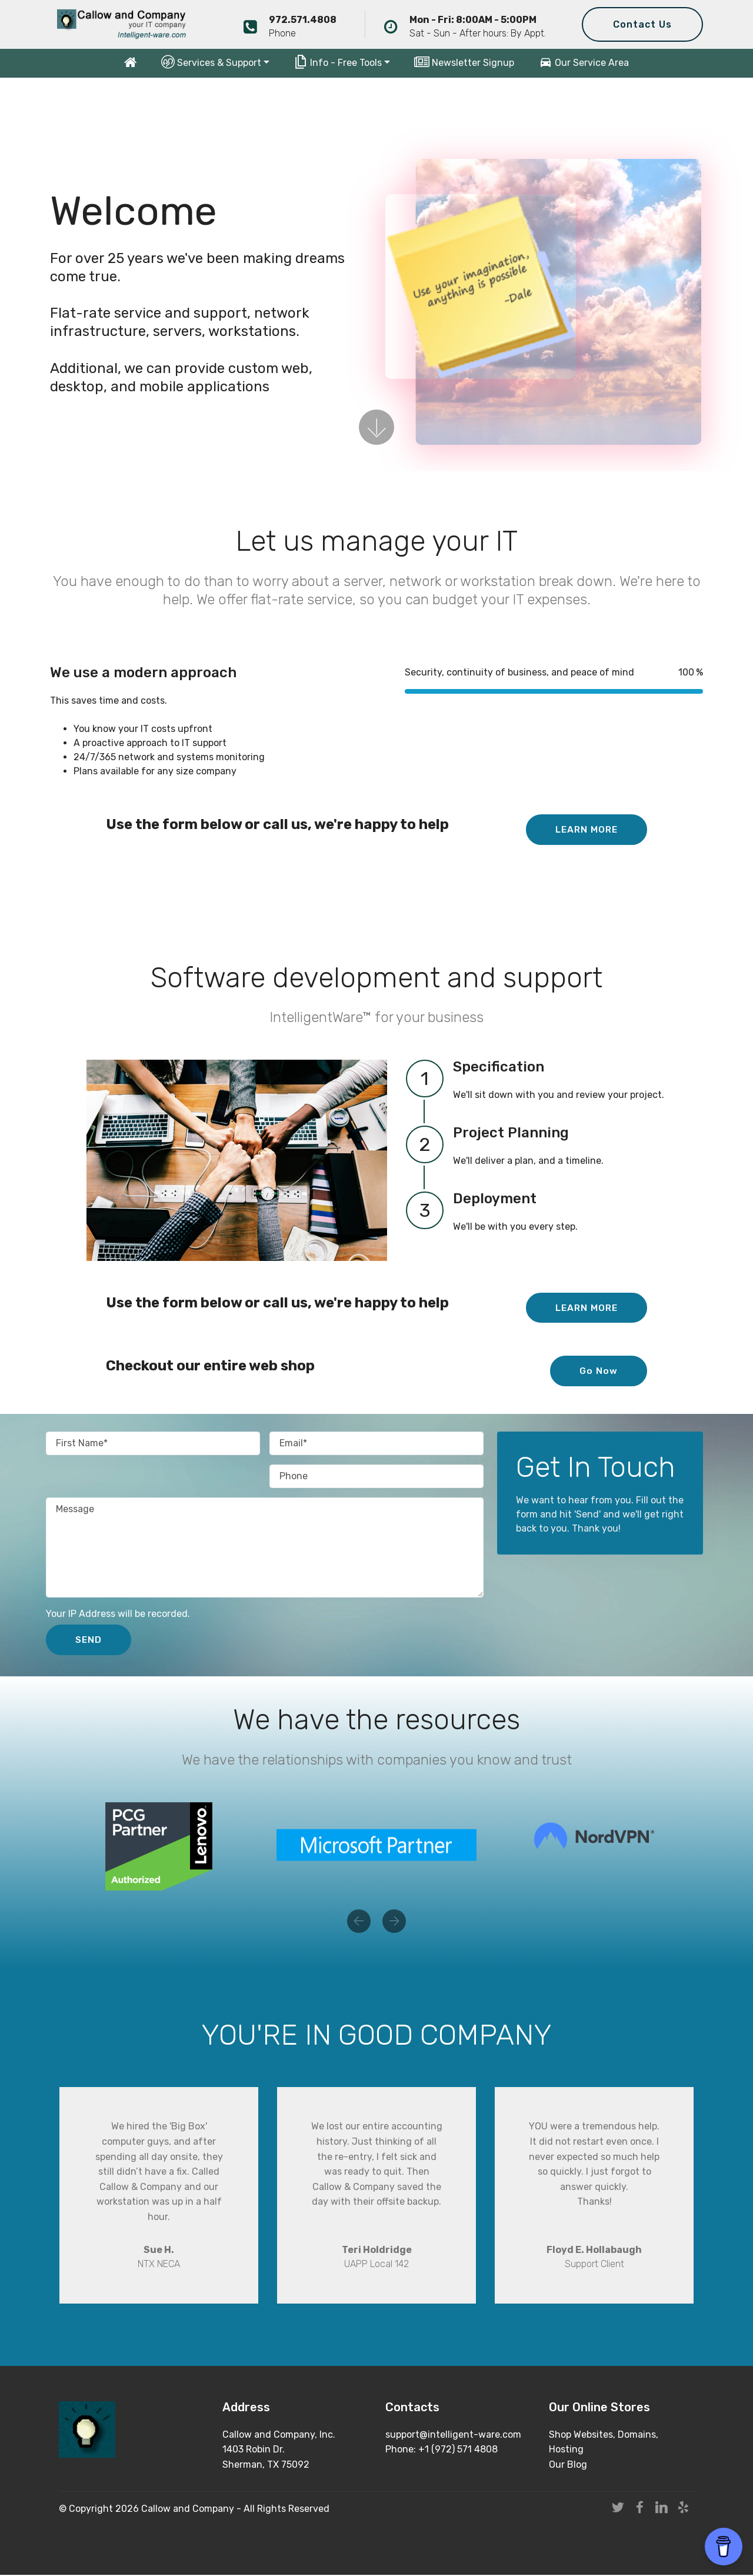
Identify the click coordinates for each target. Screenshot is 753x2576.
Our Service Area (584, 62)
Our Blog (568, 2465)
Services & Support (211, 61)
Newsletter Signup (464, 62)
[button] (359, 1922)
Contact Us (642, 24)
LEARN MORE (585, 829)
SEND (89, 1640)
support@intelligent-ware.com (453, 2435)
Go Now (598, 1371)
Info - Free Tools (338, 61)
